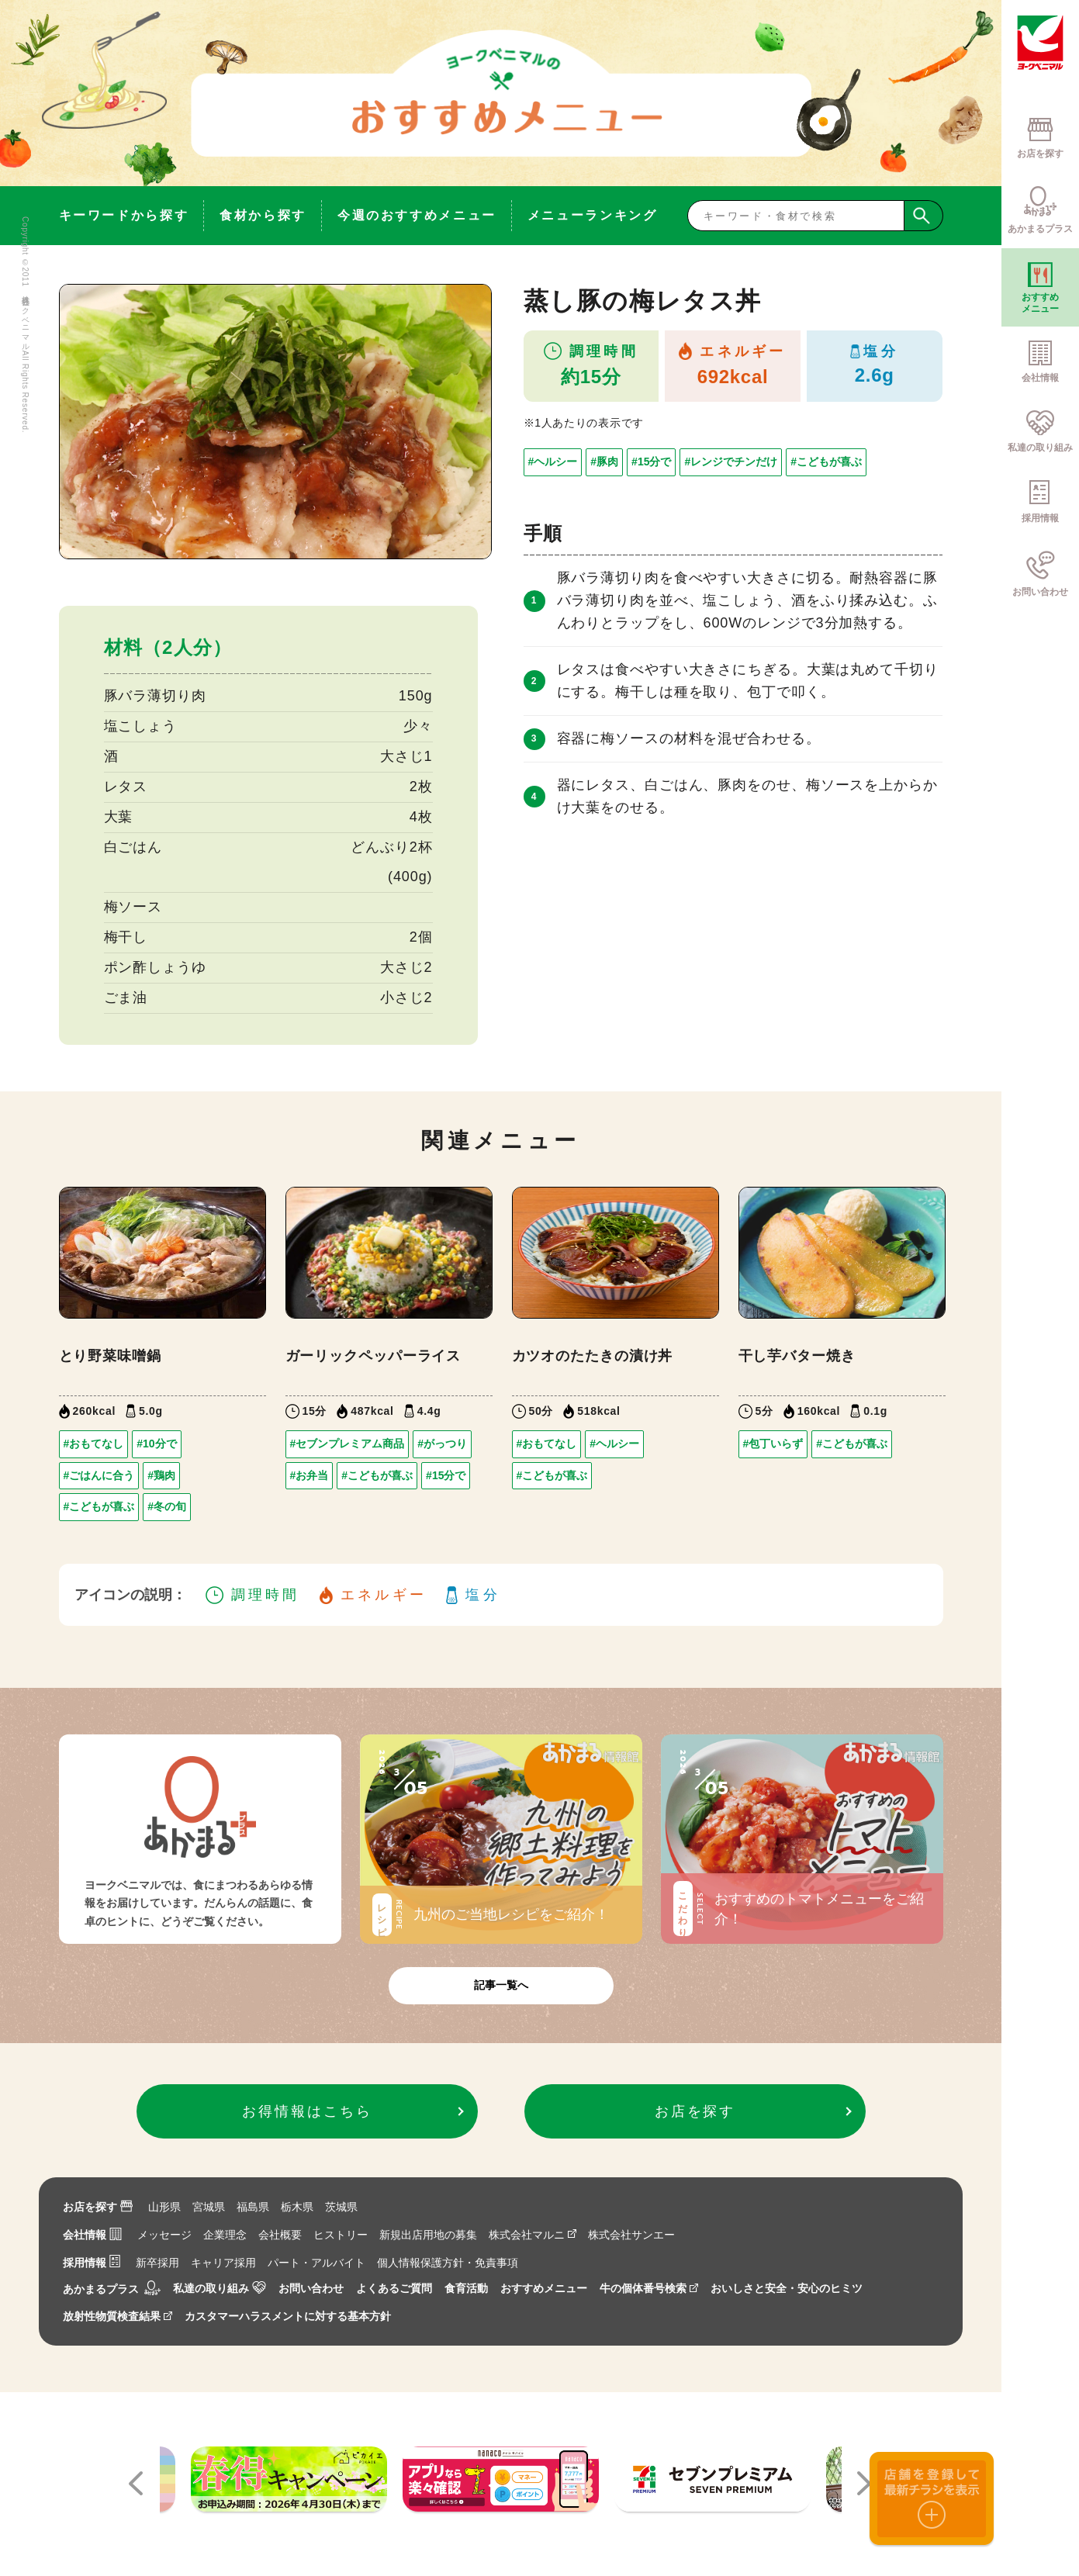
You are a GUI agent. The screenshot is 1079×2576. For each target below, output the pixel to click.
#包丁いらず (773, 1443)
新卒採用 (157, 2262)
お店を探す (98, 2207)
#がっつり (442, 1443)
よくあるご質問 (394, 2288)
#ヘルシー (553, 461)
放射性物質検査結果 (117, 2316)
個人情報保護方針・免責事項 (447, 2262)
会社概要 (280, 2234)
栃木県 (297, 2207)
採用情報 (91, 2262)
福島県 (253, 2207)
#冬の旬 (166, 1506)
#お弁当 (309, 1475)
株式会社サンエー (631, 2234)
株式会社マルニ (532, 2234)
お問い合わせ (311, 2288)
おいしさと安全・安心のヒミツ (787, 2288)
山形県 (164, 2207)
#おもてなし (94, 1443)
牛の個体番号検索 (649, 2288)
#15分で (651, 461)
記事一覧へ (501, 1985)
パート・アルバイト (316, 2262)
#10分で (156, 1443)
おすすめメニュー (543, 2288)
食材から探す (263, 215)
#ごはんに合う (99, 1475)
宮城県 (208, 2207)
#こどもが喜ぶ (826, 461)
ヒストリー (340, 2234)
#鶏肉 (161, 1475)
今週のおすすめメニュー (416, 215)
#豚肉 (604, 461)
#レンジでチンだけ (730, 461)
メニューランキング (592, 215)
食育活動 (466, 2288)
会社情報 (92, 2234)
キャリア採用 (223, 2262)
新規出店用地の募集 (428, 2234)
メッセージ (164, 2234)
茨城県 (341, 2207)
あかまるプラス (112, 2289)
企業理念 (225, 2234)
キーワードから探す (124, 215)
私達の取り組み (219, 2288)
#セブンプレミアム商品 (347, 1443)
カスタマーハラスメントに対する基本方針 (288, 2316)
